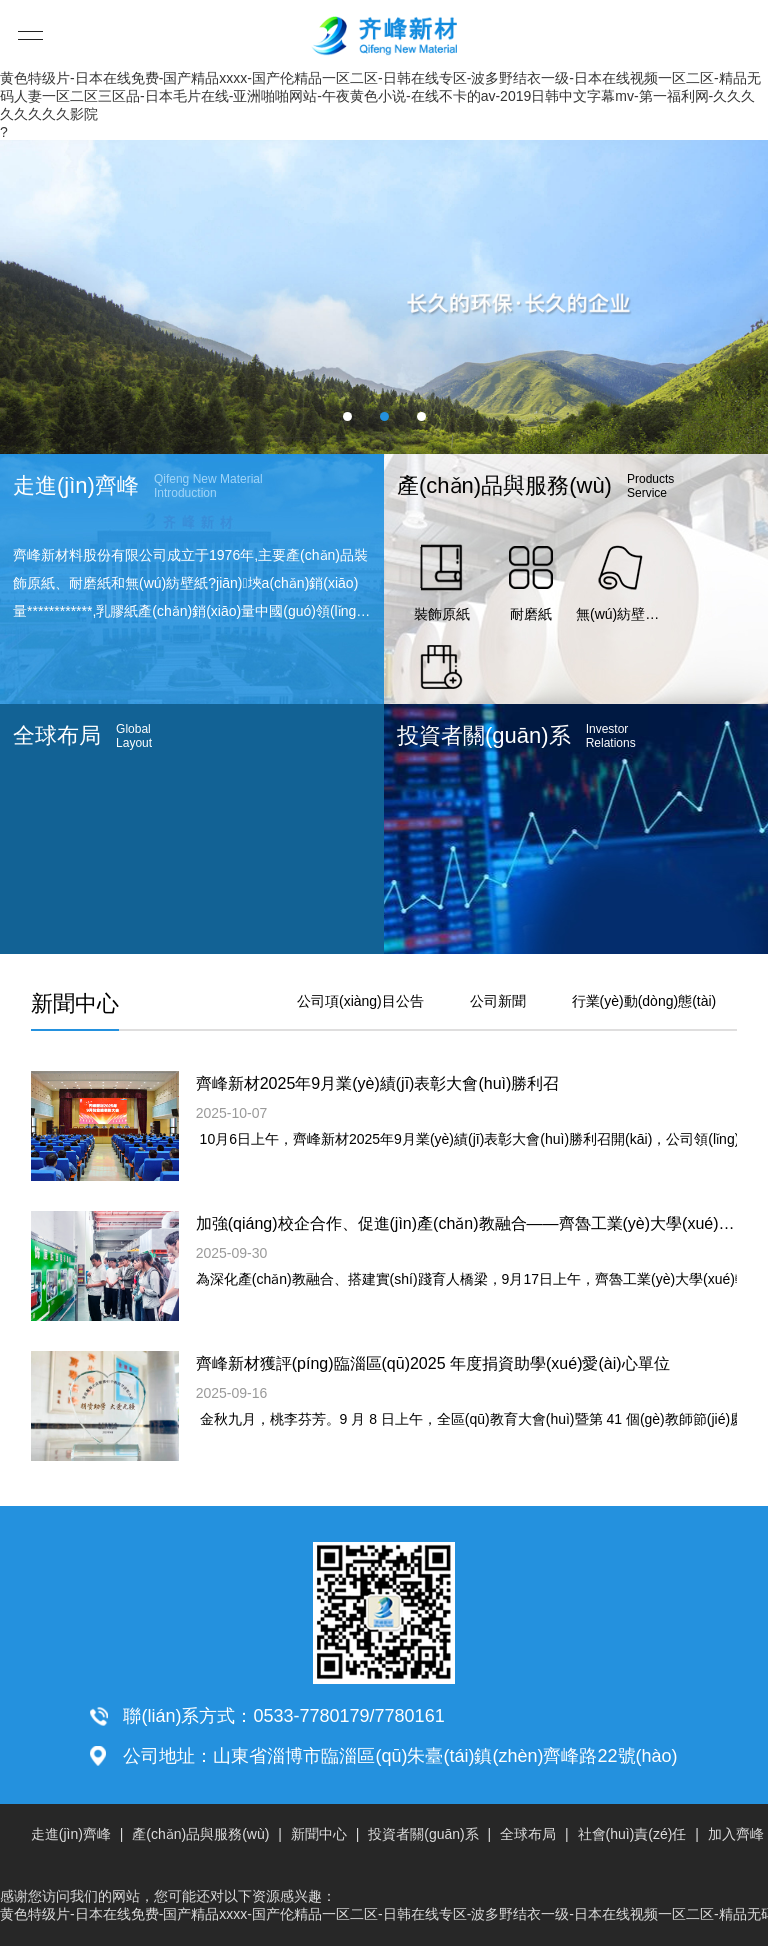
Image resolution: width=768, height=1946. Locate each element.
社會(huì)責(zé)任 (632, 1834)
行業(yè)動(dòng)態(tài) (644, 1001)
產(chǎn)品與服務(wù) (200, 1834)
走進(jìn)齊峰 (71, 1834)
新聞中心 (319, 1834)
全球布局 (528, 1834)
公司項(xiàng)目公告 (360, 1001)
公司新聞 (498, 1001)
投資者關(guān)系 (423, 1834)
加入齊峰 (736, 1834)
